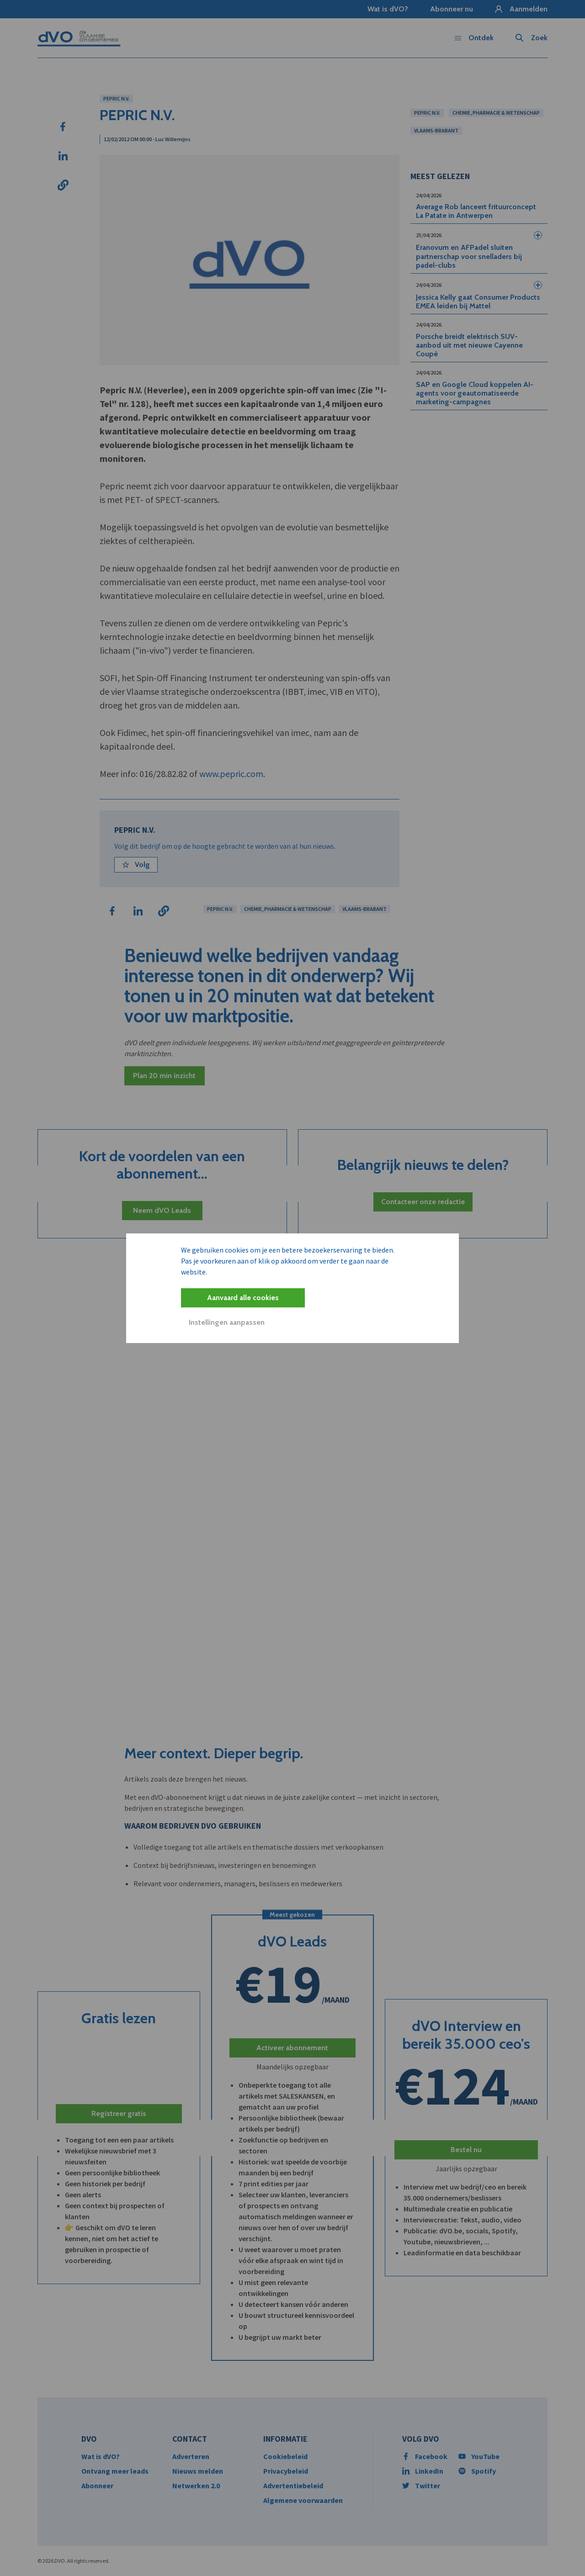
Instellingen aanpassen (227, 1322)
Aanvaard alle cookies (243, 1297)
